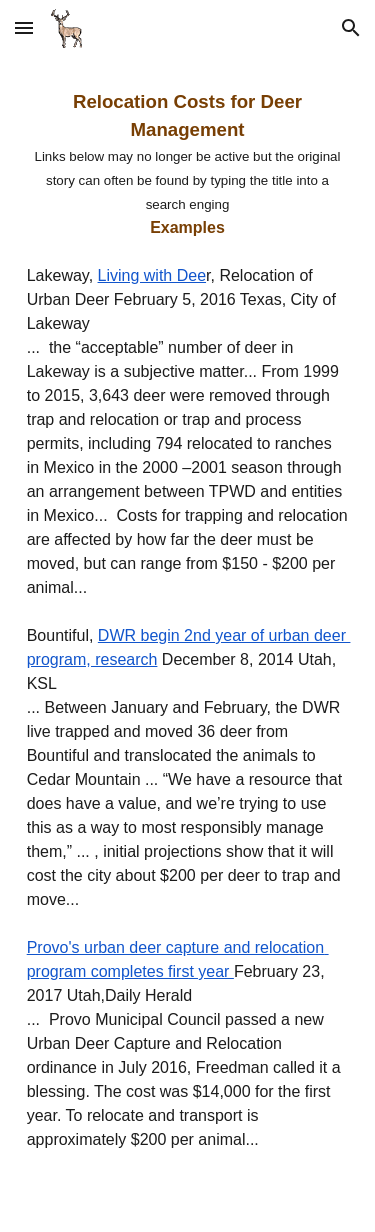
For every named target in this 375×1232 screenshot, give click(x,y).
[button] (24, 27)
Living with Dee (152, 275)
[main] (188, 644)
